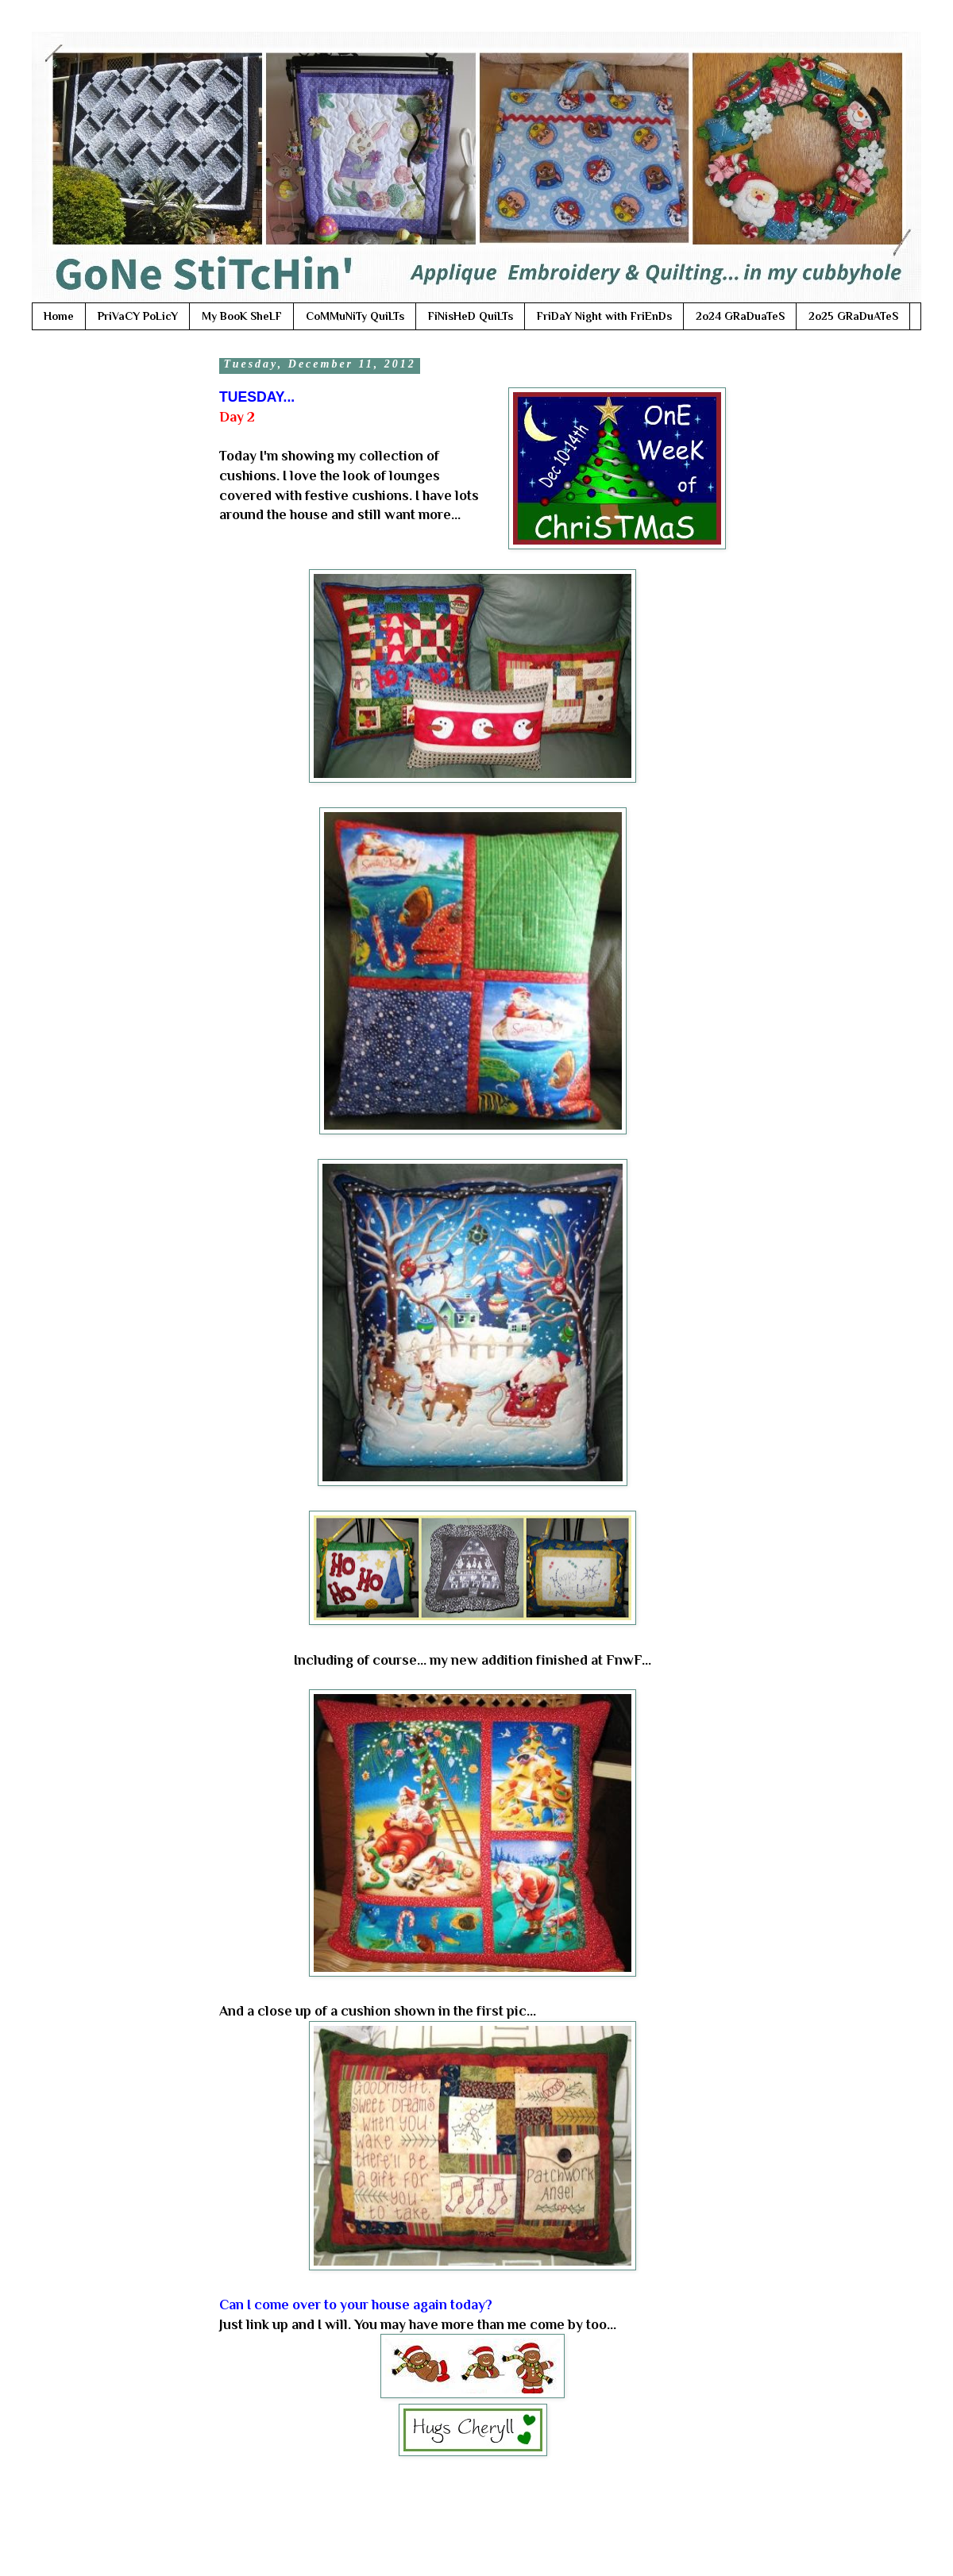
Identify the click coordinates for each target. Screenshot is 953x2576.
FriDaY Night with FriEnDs (604, 316)
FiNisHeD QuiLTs (470, 316)
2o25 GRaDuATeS (853, 316)
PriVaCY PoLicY (138, 316)
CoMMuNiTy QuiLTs (355, 316)
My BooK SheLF (242, 316)
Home (59, 316)
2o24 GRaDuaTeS (740, 316)
